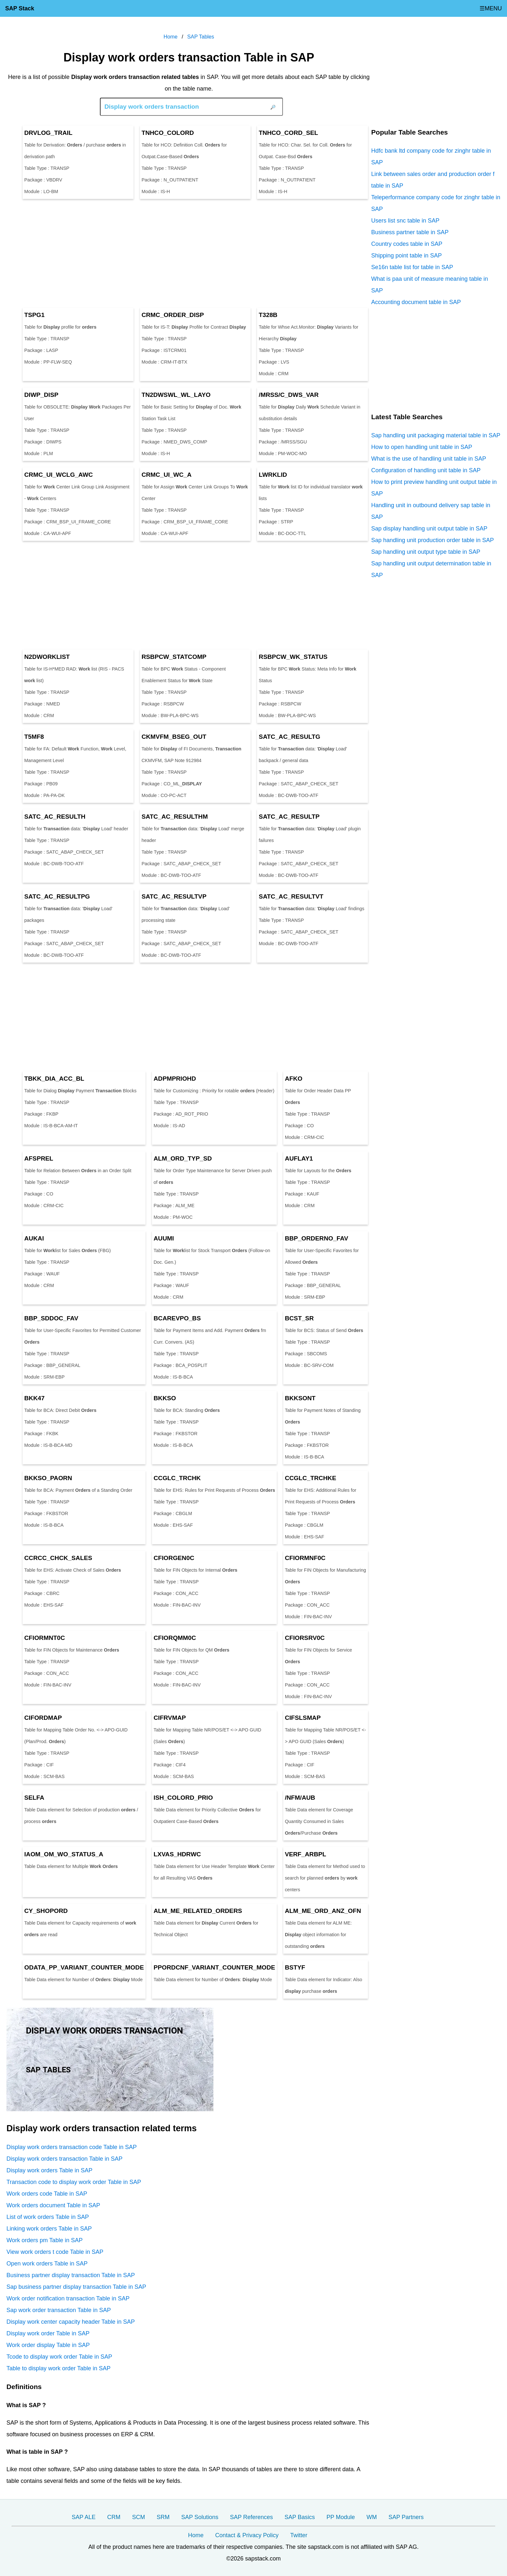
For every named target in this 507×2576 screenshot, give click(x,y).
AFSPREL (38, 1158)
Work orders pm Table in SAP (44, 2240)
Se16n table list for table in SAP (412, 267)
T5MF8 (34, 736)
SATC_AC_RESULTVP (174, 896)
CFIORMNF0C (305, 1558)
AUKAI (34, 1238)
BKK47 (34, 1398)
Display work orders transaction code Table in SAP (71, 2147)
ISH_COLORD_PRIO (183, 1797)
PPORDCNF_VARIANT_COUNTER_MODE (214, 1967)
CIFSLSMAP (303, 1717)
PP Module (341, 2517)
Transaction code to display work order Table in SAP (73, 2182)
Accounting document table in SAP (416, 302)
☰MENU (491, 8)
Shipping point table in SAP (406, 255)
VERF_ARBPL (305, 1854)
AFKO (293, 1078)
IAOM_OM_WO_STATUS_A (63, 1854)
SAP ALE (84, 2517)
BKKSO (165, 1398)
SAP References (251, 2517)
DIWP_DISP (41, 394)
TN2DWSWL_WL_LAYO (176, 394)
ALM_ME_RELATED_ (198, 1910)
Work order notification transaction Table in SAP (68, 2298)
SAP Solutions (200, 2517)
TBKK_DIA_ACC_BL (54, 1078)
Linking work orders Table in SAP (49, 2228)
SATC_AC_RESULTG (289, 736)
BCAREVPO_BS (177, 1318)
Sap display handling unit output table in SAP (429, 528)
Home (195, 2535)
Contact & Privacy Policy (246, 2535)
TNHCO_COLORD (168, 132)
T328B (268, 314)
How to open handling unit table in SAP (421, 447)
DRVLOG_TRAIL (48, 132)
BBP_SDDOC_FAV (51, 1318)
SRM (163, 2517)
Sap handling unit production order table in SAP (432, 540)
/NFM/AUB (300, 1797)
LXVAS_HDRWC (177, 1854)
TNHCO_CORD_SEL (288, 132)
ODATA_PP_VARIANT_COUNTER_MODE (84, 1967)
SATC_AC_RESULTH (54, 816)
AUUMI (164, 1238)
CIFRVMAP (170, 1717)
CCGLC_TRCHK (177, 1478)
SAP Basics (300, 2517)
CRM (114, 2517)
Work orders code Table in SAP (46, 2193)
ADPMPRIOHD (175, 1078)
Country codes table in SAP (406, 244)
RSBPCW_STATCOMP (174, 656)
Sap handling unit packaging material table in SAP (435, 435)
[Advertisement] (188, 253)
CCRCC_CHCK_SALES (58, 1558)
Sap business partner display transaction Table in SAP (76, 2287)
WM (371, 2517)
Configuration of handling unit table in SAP (425, 470)
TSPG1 (34, 314)
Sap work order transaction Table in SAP (58, 2310)
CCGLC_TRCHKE (310, 1478)
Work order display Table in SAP (48, 2345)
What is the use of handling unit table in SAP (428, 458)
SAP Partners (406, 2517)
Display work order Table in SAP (48, 2333)
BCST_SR (299, 1318)
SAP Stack (19, 8)
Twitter (298, 2535)
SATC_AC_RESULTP (289, 816)
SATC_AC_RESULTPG (57, 896)
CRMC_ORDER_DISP (173, 314)
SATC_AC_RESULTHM (175, 816)
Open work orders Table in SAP (47, 2263)
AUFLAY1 (299, 1158)
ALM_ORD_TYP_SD (183, 1158)
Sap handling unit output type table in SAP (425, 552)
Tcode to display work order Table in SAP (59, 2356)
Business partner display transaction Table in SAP (70, 2275)
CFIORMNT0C (44, 1637)
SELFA (34, 1797)
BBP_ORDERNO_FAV (316, 1238)
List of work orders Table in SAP (47, 2217)
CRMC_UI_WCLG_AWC (58, 474)
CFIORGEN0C (174, 1558)
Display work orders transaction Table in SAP (64, 2159)
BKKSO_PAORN (48, 1478)
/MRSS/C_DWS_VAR (288, 394)
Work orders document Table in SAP (53, 2205)
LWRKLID (273, 474)
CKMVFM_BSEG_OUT (174, 736)
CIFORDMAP (43, 1717)
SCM (138, 2517)
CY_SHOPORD (46, 1910)
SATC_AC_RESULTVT (291, 896)
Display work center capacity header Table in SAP (70, 2322)
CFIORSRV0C (305, 1637)
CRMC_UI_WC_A (167, 474)
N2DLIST (47, 656)
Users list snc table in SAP (405, 220)
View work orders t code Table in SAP (54, 2252)
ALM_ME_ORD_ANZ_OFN (323, 1910)
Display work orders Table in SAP (49, 2170)
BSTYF (295, 1967)
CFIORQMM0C (175, 1637)
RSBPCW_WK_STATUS (293, 656)
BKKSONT (300, 1398)
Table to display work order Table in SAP (58, 2368)
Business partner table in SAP (409, 232)
